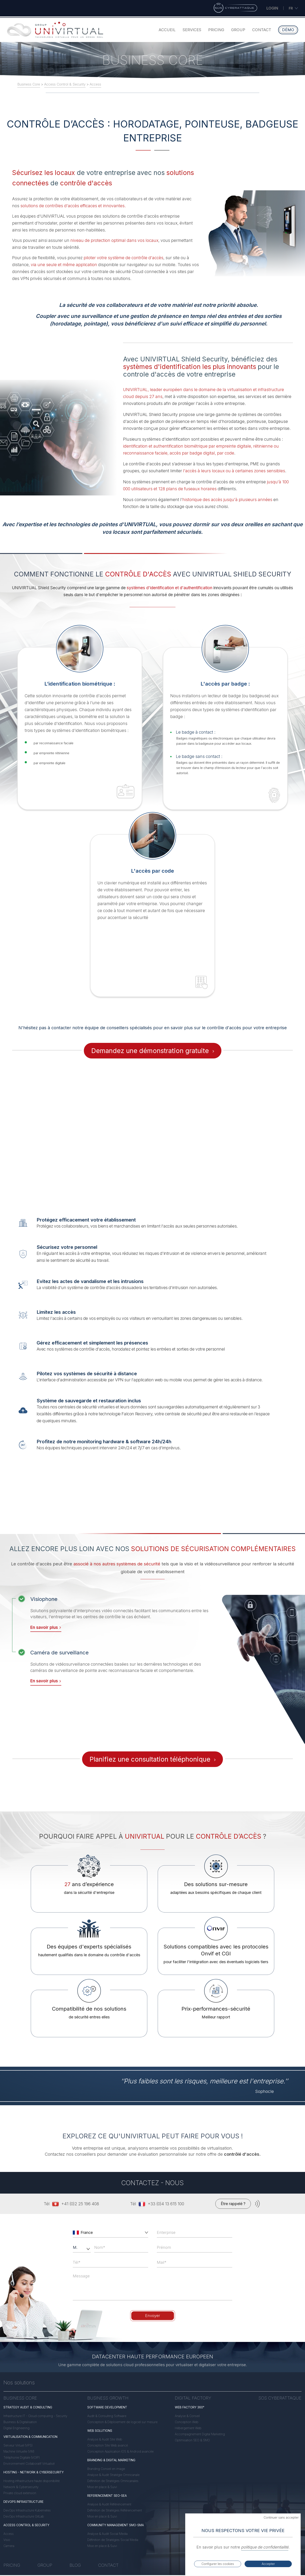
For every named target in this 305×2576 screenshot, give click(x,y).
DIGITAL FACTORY (193, 2398)
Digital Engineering (16, 2428)
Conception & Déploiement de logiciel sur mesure (122, 2422)
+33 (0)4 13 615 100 (166, 2204)
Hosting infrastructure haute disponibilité (31, 2481)
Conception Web (186, 2422)
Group (238, 30)
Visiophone (43, 1599)
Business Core (28, 84)
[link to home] (55, 30)
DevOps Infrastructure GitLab (23, 2516)
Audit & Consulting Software (106, 2416)
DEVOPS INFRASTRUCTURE (23, 2501)
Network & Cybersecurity (21, 2487)
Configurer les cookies (217, 2564)
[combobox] (111, 2232)
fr (293, 8)
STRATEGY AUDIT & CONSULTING (27, 2407)
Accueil (167, 30)
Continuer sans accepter (281, 2517)
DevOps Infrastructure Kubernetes (27, 2510)
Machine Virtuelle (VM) (18, 2451)
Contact (261, 30)
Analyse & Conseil (187, 2416)
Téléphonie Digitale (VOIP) (21, 2457)
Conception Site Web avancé (107, 2445)
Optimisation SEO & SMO (192, 2440)
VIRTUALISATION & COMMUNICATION (30, 2436)
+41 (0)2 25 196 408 (80, 2204)
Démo (288, 30)
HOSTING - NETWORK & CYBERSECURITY (33, 2472)
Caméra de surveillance (59, 1652)
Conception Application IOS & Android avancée (120, 2451)
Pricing (216, 30)
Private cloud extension (19, 2493)
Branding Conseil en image (106, 2469)
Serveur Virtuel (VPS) (17, 2445)
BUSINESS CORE (20, 2398)
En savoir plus (45, 1627)
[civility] (82, 2247)
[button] (145, 2232)
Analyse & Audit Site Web (104, 2439)
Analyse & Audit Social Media (107, 2534)
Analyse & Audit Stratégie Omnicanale (113, 2475)
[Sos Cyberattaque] (235, 8)
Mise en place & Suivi (102, 2487)
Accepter (268, 2564)
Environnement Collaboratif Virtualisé (29, 2463)
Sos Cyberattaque (280, 2398)
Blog (75, 2565)
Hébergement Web (188, 2428)
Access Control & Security (65, 84)
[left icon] (76, 2233)
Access (95, 84)
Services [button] (192, 30)
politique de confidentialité (264, 2547)
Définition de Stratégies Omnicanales (112, 2481)
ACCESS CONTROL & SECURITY (26, 2525)
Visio (6, 2540)
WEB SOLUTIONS (99, 2430)
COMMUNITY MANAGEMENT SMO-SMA (115, 2525)
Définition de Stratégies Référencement (114, 2510)
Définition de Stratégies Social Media (112, 2540)
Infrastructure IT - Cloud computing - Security (35, 2416)
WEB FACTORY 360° (189, 2407)
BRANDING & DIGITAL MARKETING (111, 2460)
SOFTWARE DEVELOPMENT (107, 2407)
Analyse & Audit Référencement (109, 2504)
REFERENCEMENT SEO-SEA (107, 2495)
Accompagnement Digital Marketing (200, 2434)
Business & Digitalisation (20, 2422)
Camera (8, 2546)
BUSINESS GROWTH (107, 2398)
